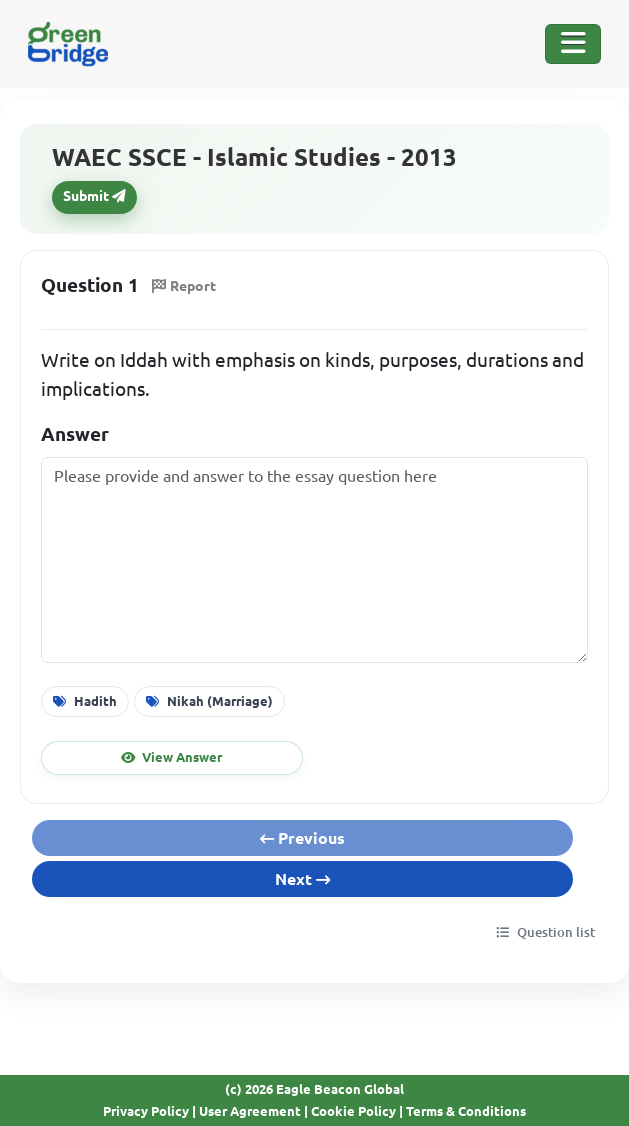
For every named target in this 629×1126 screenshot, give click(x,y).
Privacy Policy (146, 1111)
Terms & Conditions (466, 1111)
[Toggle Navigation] (573, 44)
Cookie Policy (353, 1111)
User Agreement (250, 1111)
